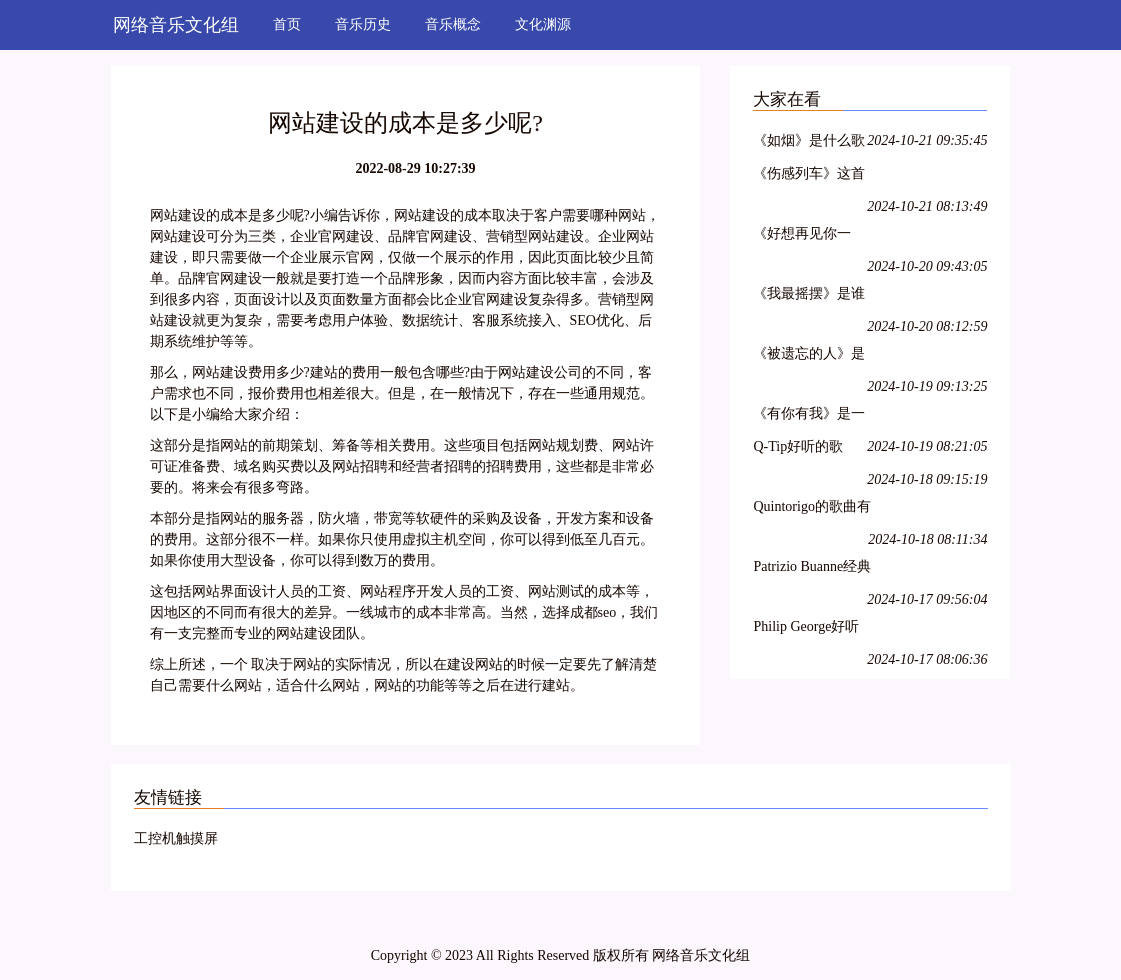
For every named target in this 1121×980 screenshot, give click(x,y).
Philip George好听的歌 (806, 629)
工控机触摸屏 (176, 838)
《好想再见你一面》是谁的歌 (802, 236)
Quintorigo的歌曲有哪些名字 (811, 509)
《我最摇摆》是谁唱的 (809, 296)
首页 (287, 24)
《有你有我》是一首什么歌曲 (809, 416)
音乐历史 (363, 24)
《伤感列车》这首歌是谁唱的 (809, 176)
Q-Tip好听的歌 (798, 446)
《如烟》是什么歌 (809, 140)
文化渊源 (543, 24)
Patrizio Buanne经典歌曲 (812, 569)
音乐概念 (453, 24)
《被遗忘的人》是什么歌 (809, 356)
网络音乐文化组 (176, 25)
